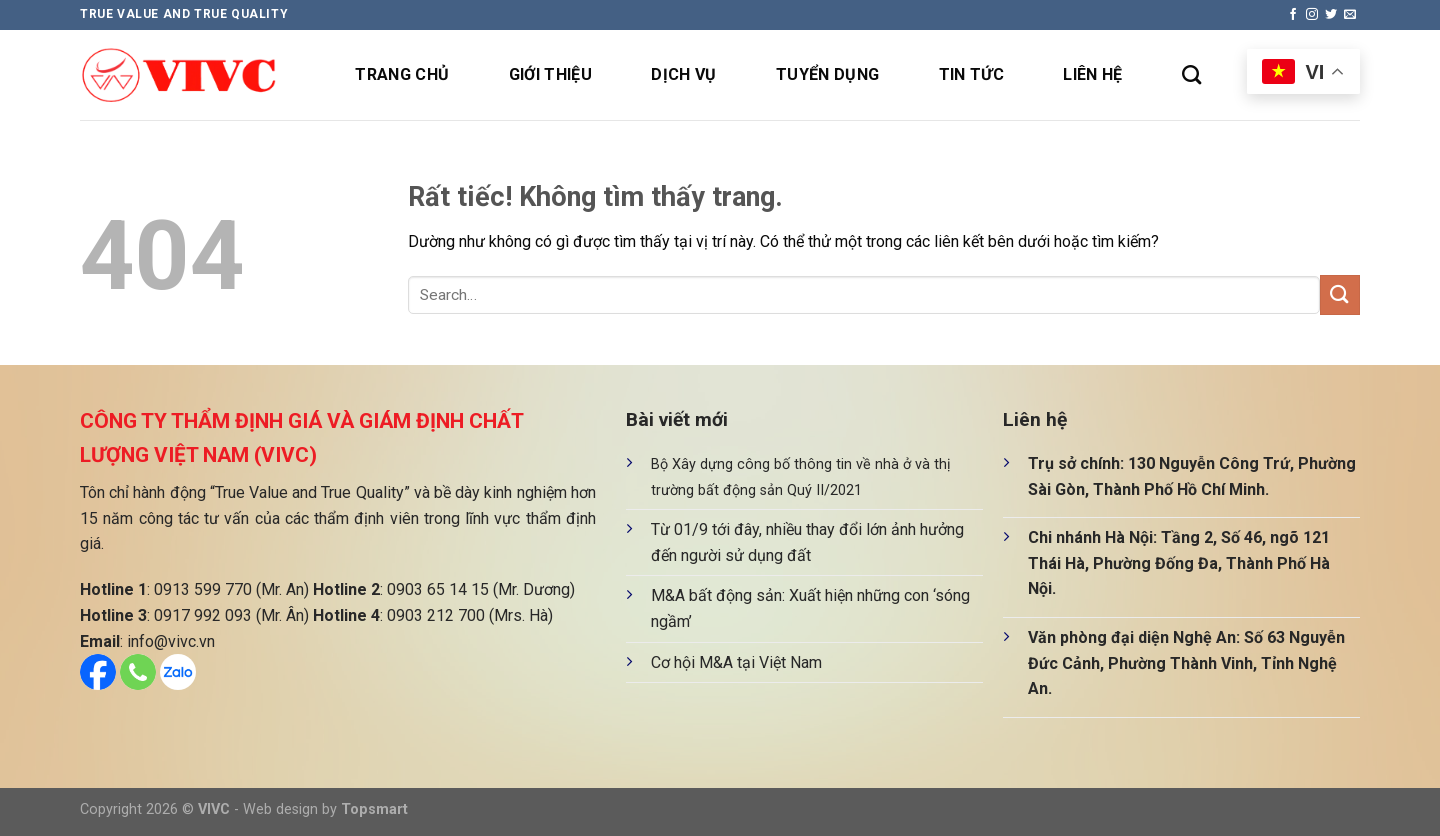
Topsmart (374, 809)
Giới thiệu (550, 74)
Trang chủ (402, 74)
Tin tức (971, 74)
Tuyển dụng (827, 74)
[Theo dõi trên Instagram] (1312, 15)
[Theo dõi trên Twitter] (1331, 15)
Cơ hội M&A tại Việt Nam (736, 662)
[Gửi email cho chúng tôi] (1350, 15)
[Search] (1191, 74)
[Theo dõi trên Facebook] (1293, 15)
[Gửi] (1340, 294)
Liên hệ (1092, 74)
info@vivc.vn (171, 641)
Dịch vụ (683, 74)
